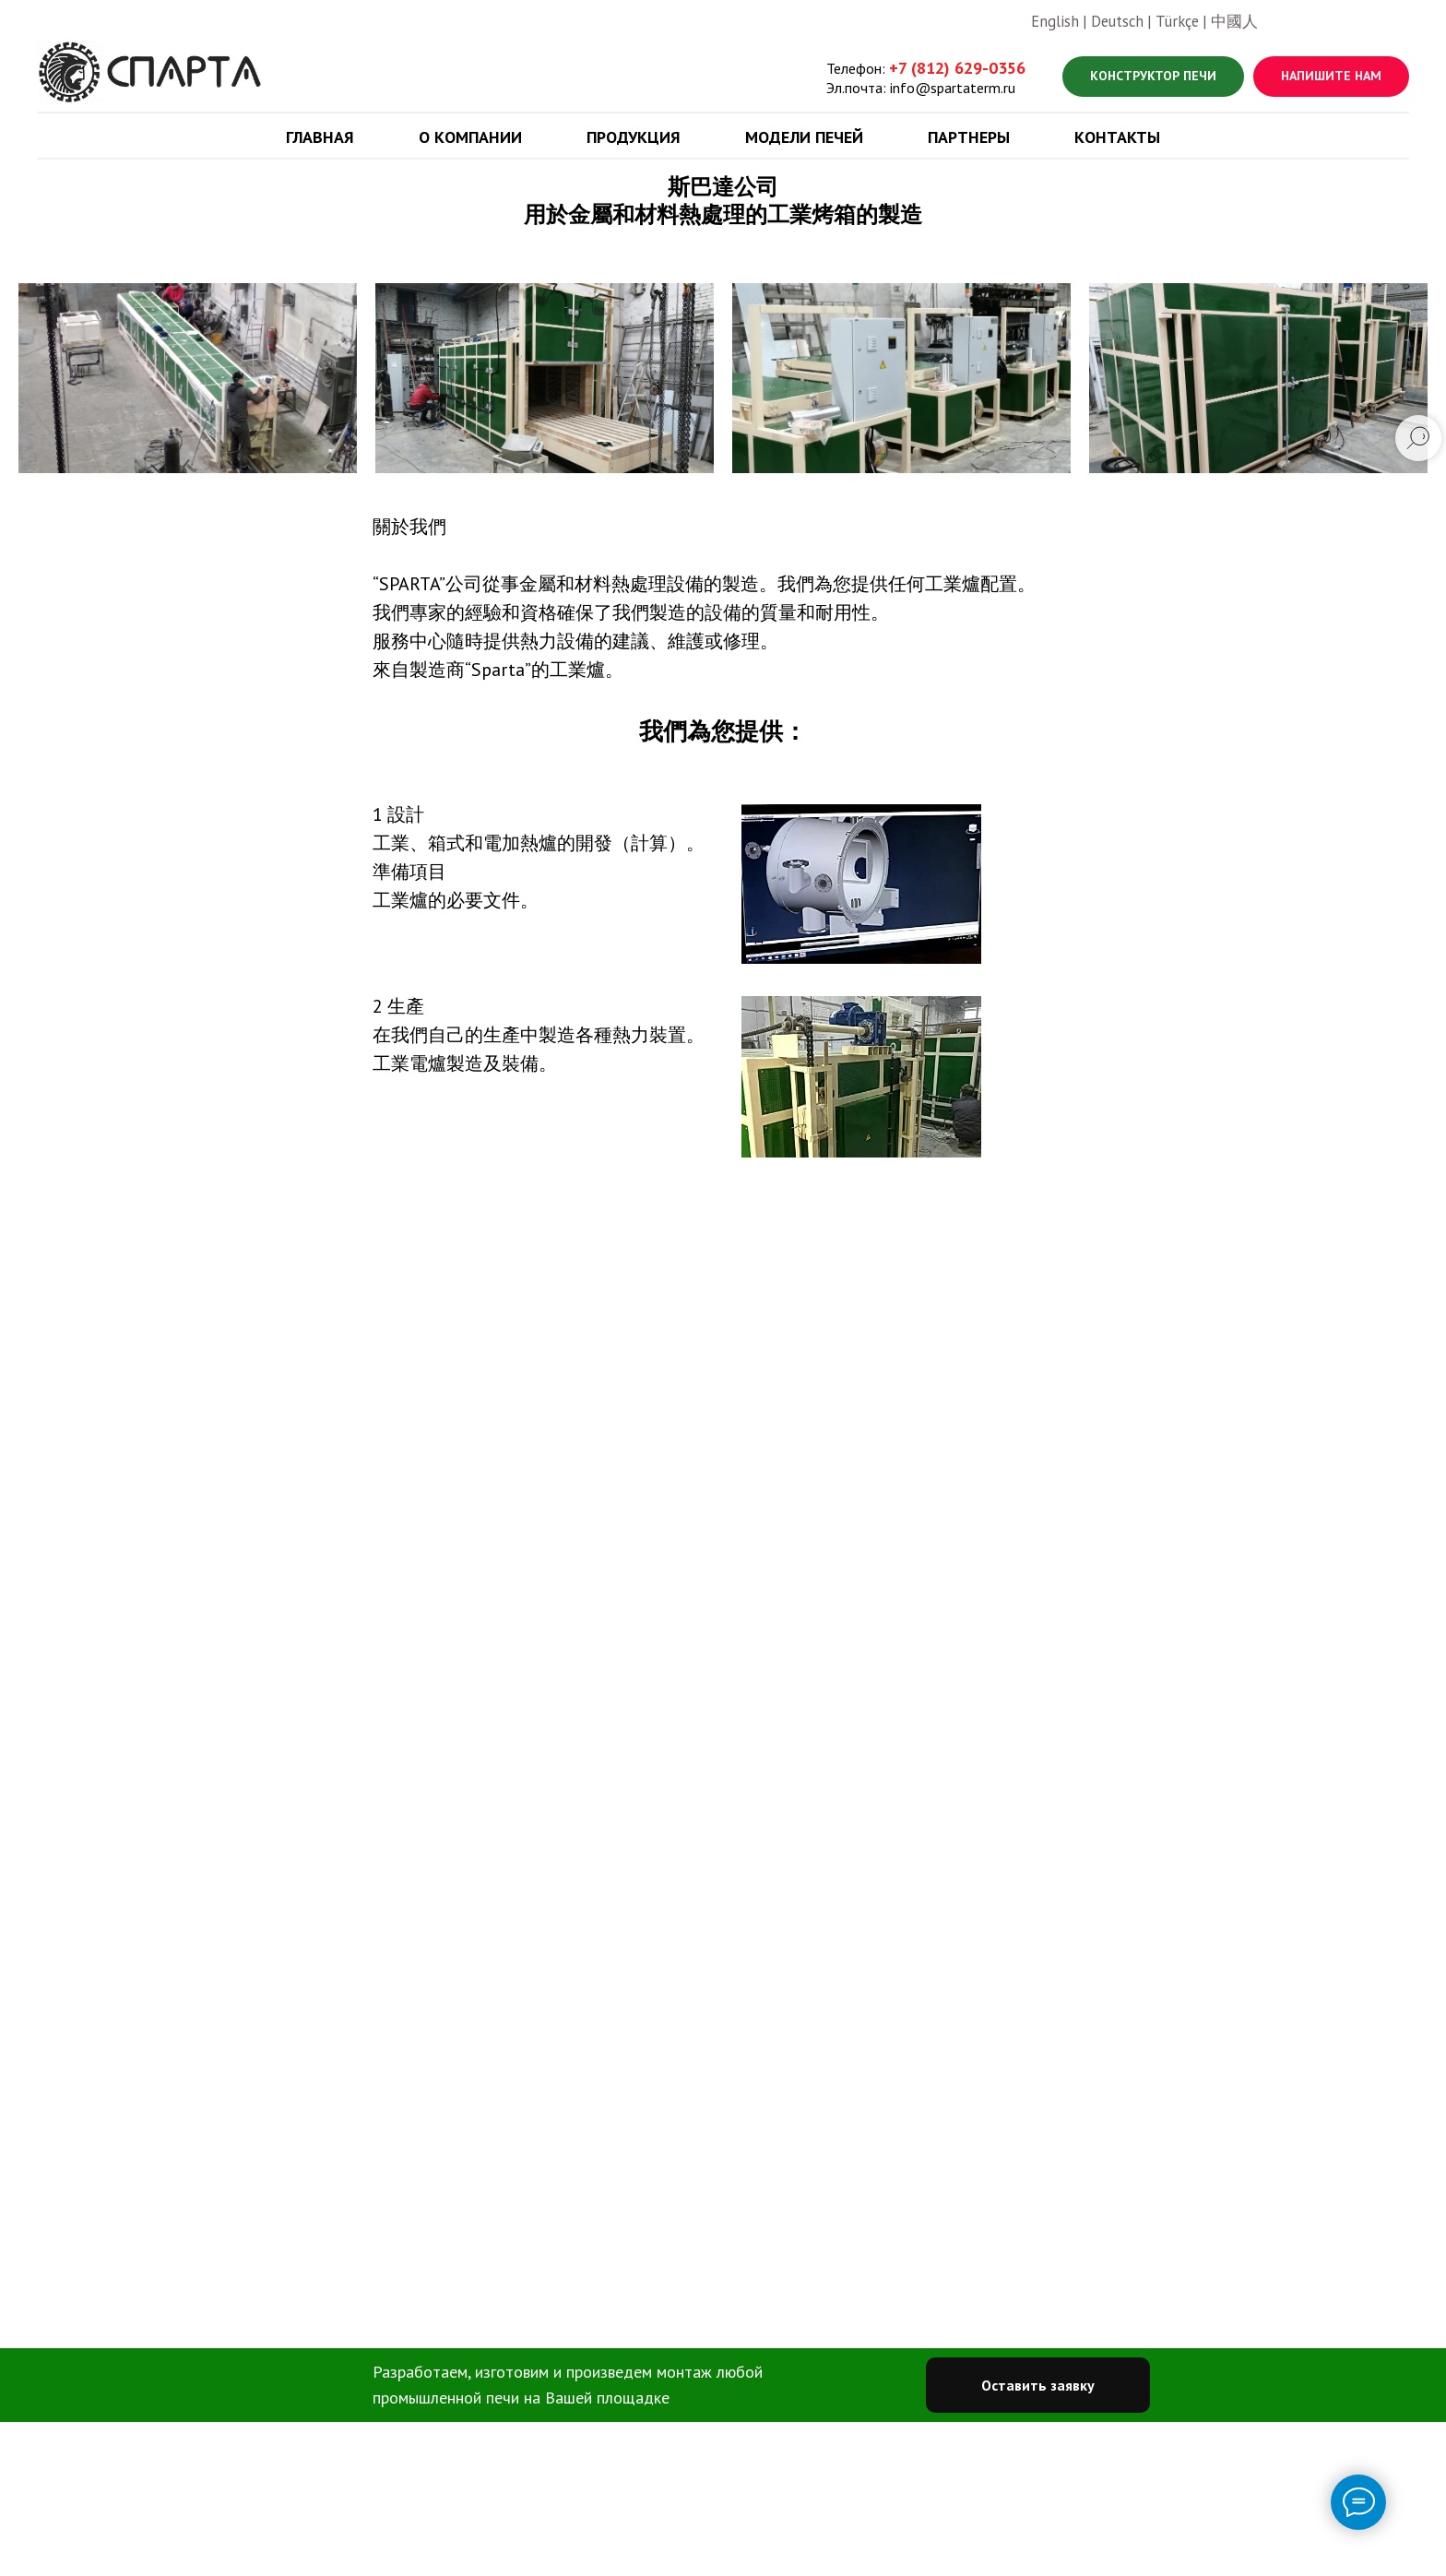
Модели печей (804, 137)
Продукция (634, 137)
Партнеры (969, 137)
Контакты (1117, 137)
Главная (320, 137)
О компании (470, 137)
